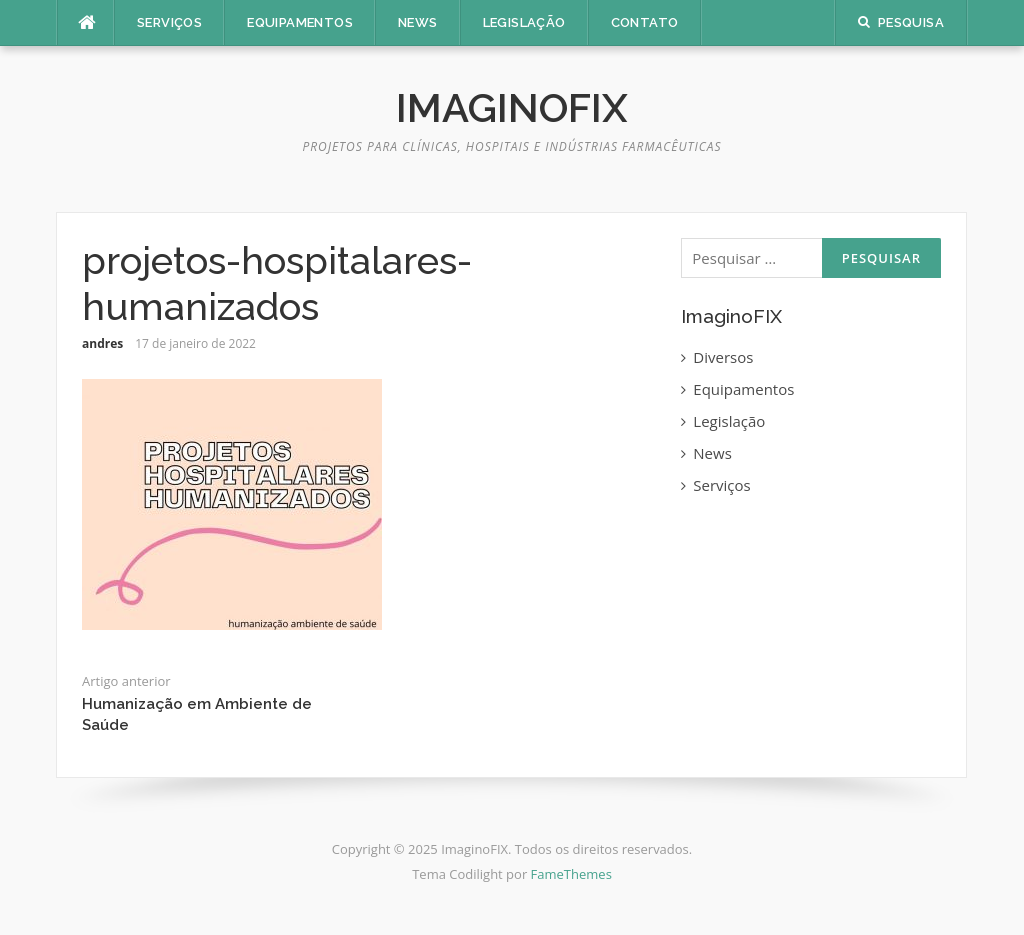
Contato (645, 22)
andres (102, 343)
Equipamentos (300, 22)
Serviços (169, 22)
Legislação (524, 22)
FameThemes (571, 874)
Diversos (723, 357)
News (418, 22)
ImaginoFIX (512, 107)
